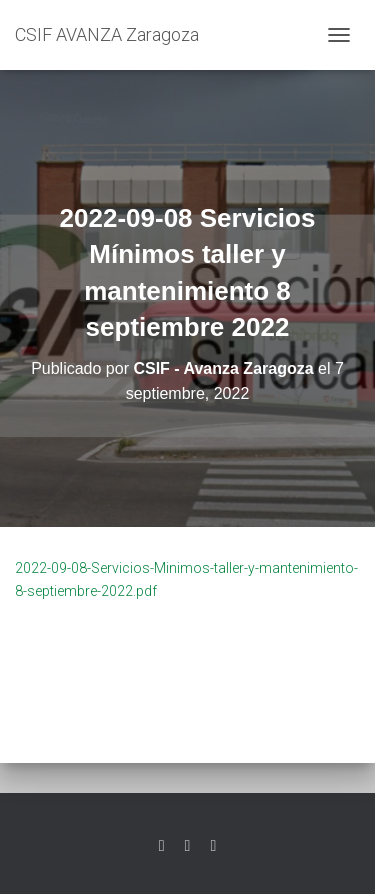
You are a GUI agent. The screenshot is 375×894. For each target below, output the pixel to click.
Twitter (162, 846)
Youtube (213, 846)
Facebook (188, 846)
